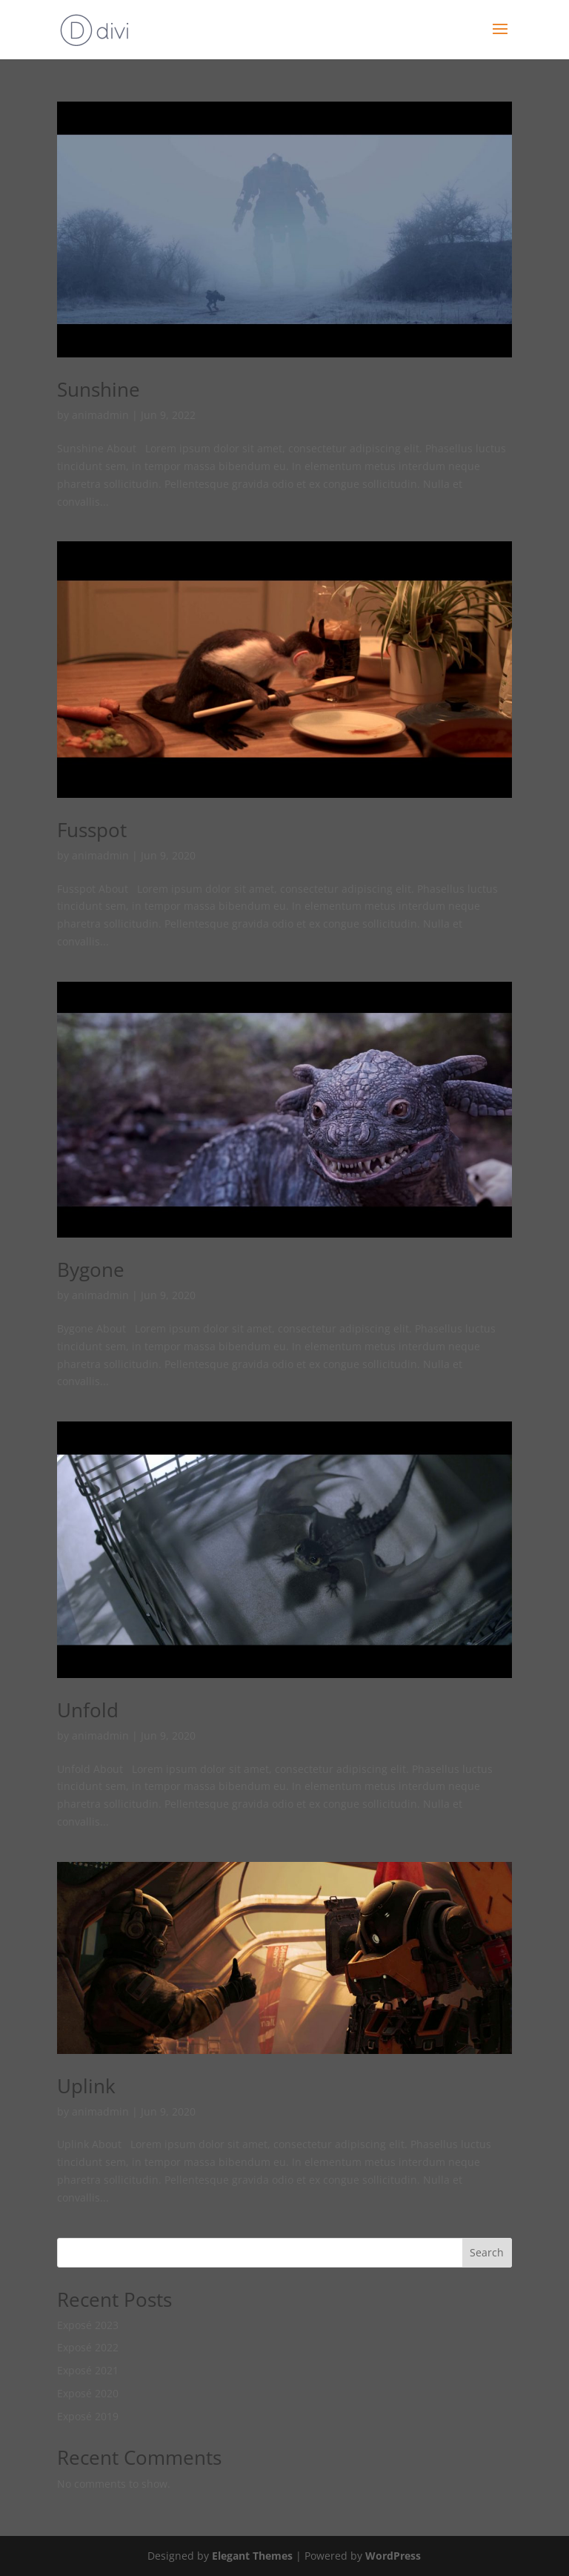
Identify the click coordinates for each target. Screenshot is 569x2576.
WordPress (393, 2556)
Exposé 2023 (88, 2325)
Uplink (86, 2086)
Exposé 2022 (88, 2347)
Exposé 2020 (88, 2393)
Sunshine (98, 389)
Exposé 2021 (88, 2370)
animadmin (100, 415)
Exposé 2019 (88, 2416)
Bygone (90, 1269)
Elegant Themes (252, 2556)
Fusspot (92, 829)
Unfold (88, 1710)
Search (487, 2252)
